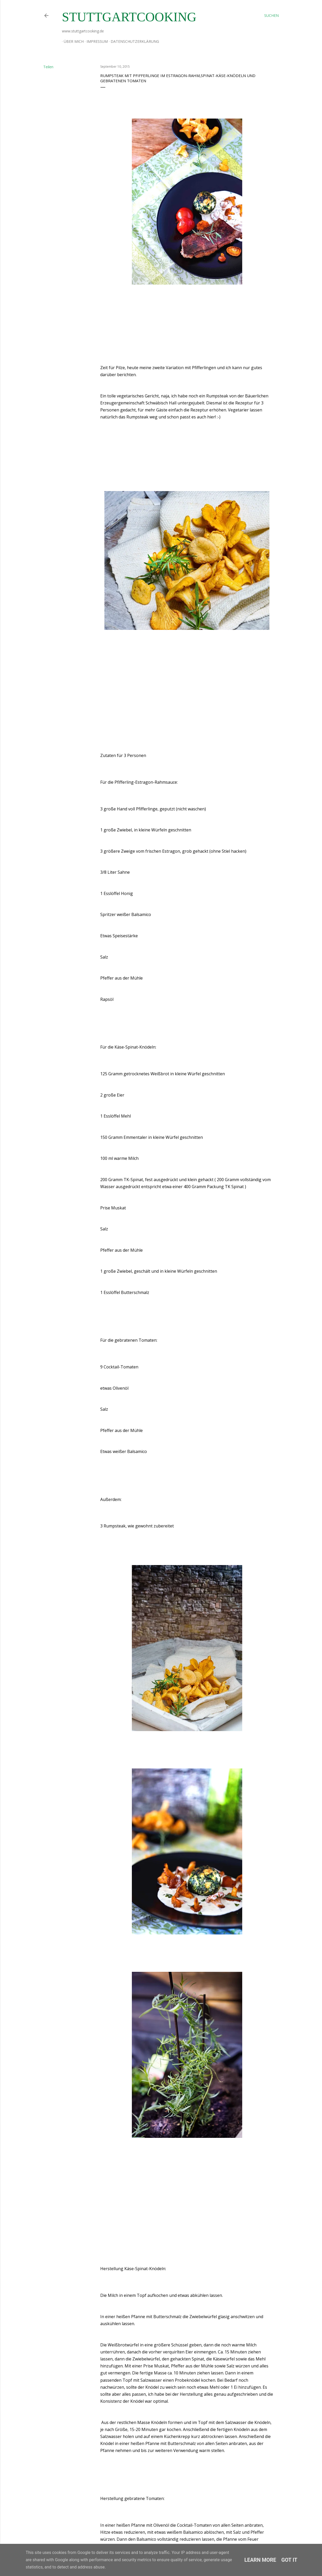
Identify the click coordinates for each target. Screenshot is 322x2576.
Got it (289, 2560)
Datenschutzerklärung (133, 41)
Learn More (260, 2560)
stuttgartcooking (129, 17)
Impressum (95, 41)
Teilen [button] (48, 66)
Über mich (72, 41)
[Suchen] (271, 15)
